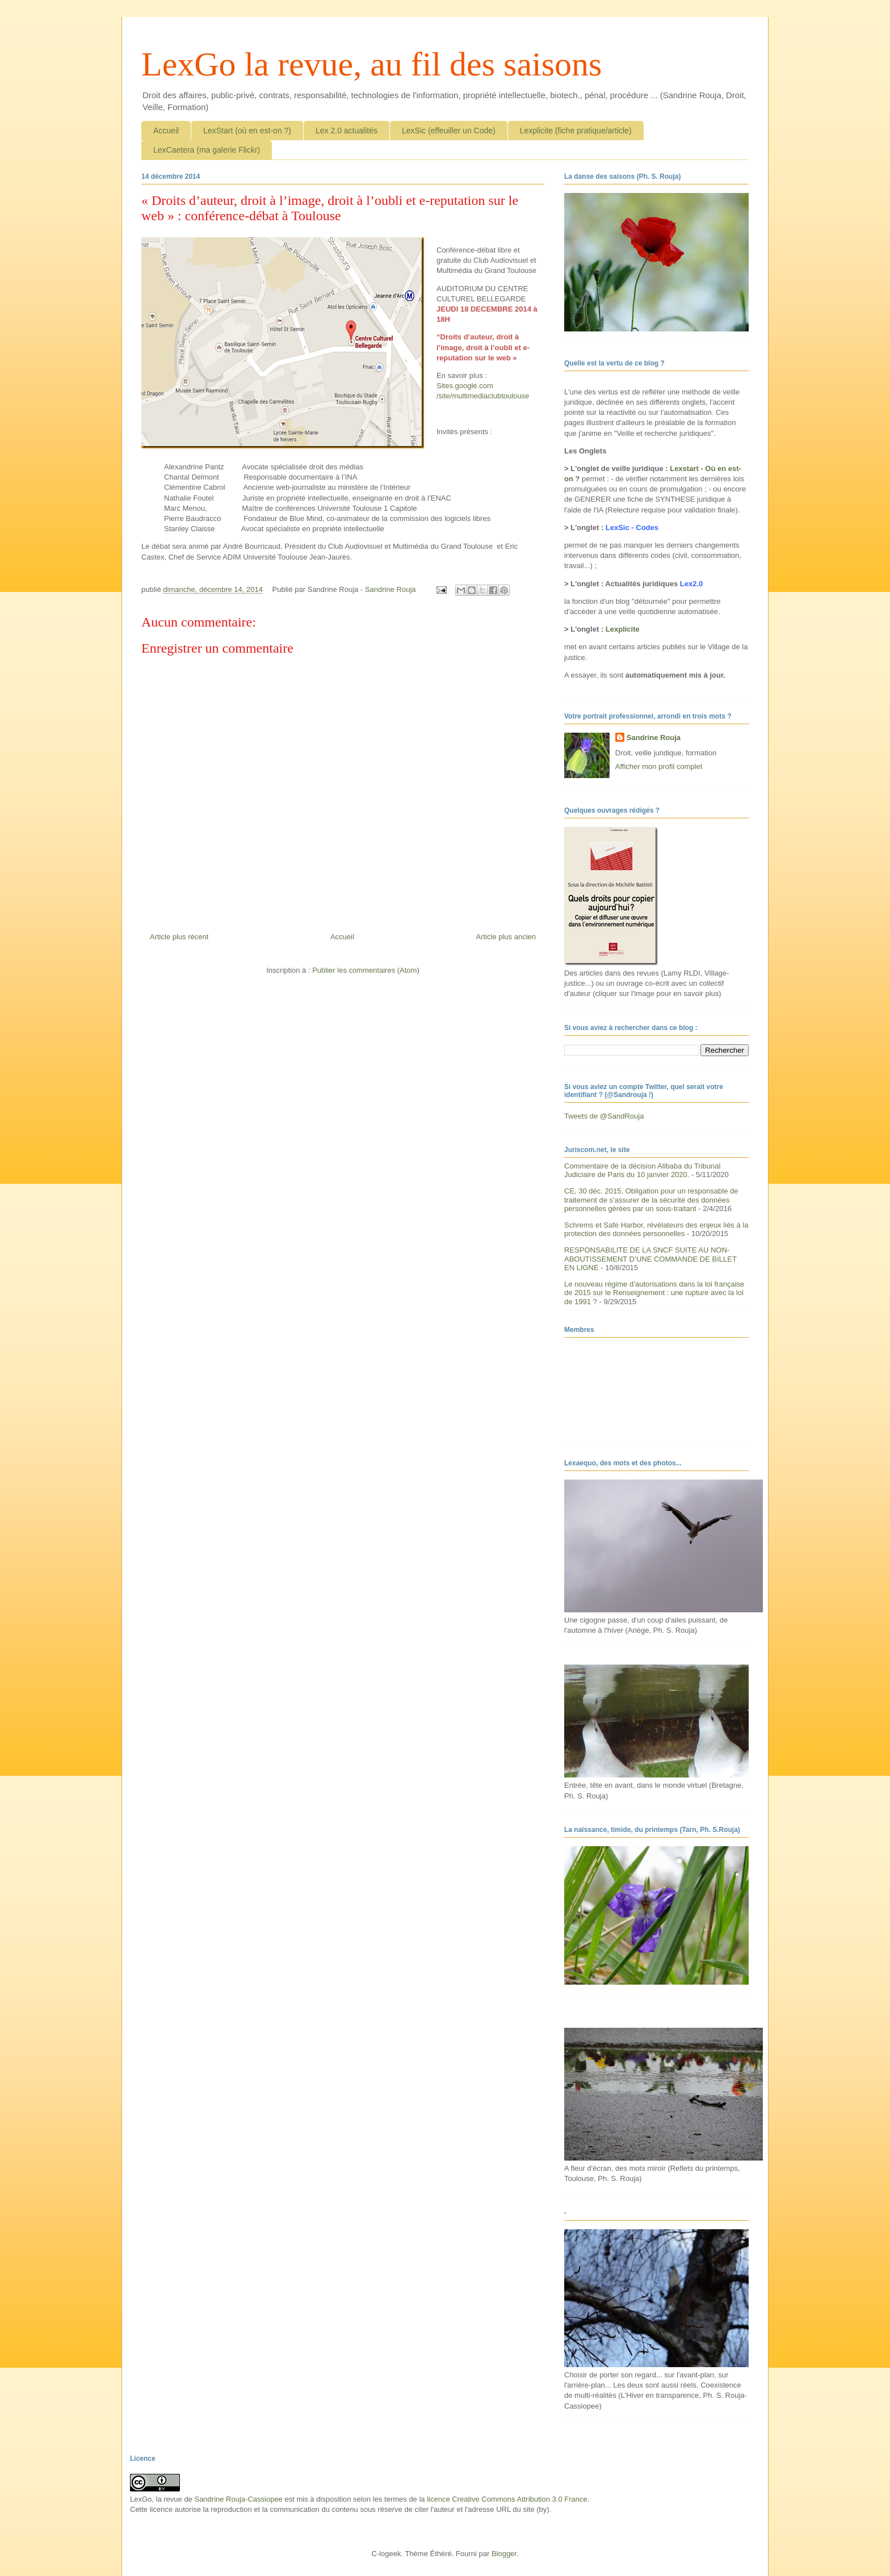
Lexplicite (623, 629)
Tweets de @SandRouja (604, 1116)
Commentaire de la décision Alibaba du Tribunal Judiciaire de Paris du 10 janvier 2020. (642, 1170)
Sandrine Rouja (654, 737)
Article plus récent (179, 936)
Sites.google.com (464, 385)
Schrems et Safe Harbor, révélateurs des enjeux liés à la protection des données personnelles (656, 1229)
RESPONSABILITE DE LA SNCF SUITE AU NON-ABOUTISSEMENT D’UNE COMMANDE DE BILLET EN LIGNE (650, 1259)
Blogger (504, 2553)
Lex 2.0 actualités (346, 130)
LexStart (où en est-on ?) (247, 130)
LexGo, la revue (156, 2499)
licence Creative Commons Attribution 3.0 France (507, 2499)
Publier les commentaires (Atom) (365, 970)
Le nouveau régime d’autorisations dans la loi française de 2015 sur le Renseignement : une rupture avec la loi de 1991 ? (654, 1293)
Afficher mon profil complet (659, 766)
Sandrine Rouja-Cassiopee (238, 2499)
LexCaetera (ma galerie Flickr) (206, 149)
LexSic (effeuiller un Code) (449, 130)
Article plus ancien (506, 936)
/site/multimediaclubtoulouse (482, 396)
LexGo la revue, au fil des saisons (371, 64)
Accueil (166, 130)
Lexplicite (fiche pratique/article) (576, 130)
